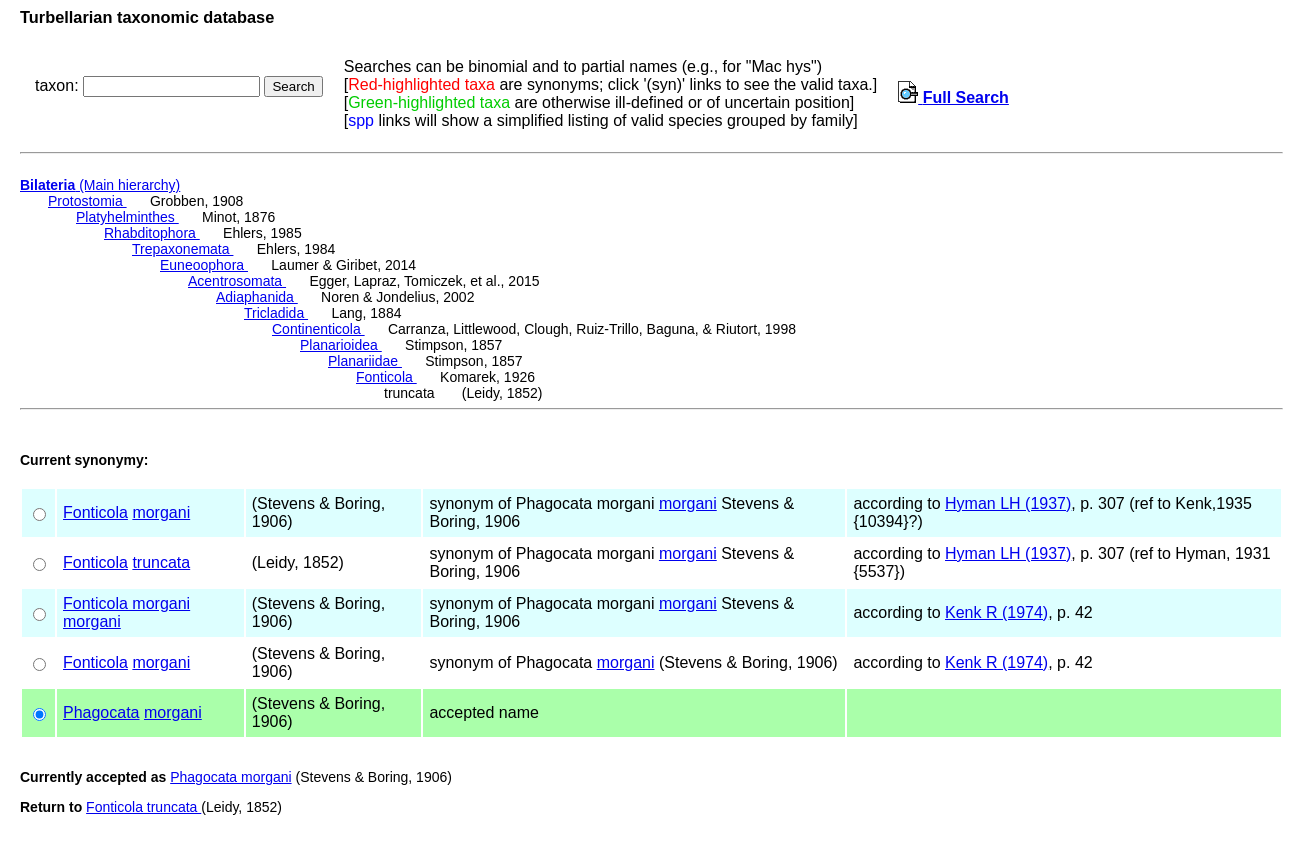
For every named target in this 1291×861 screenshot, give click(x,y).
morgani (161, 512)
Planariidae (365, 361)
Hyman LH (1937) (1008, 503)
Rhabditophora (152, 233)
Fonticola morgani (126, 603)
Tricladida (276, 313)
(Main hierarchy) (100, 185)
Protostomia (87, 201)
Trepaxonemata (182, 249)
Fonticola (386, 377)
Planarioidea (341, 345)
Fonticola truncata (143, 807)
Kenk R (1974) (996, 612)
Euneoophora (204, 265)
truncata (161, 562)
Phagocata (101, 712)
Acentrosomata (237, 281)
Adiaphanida (257, 297)
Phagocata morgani (230, 777)
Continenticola (318, 329)
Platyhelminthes (127, 217)
